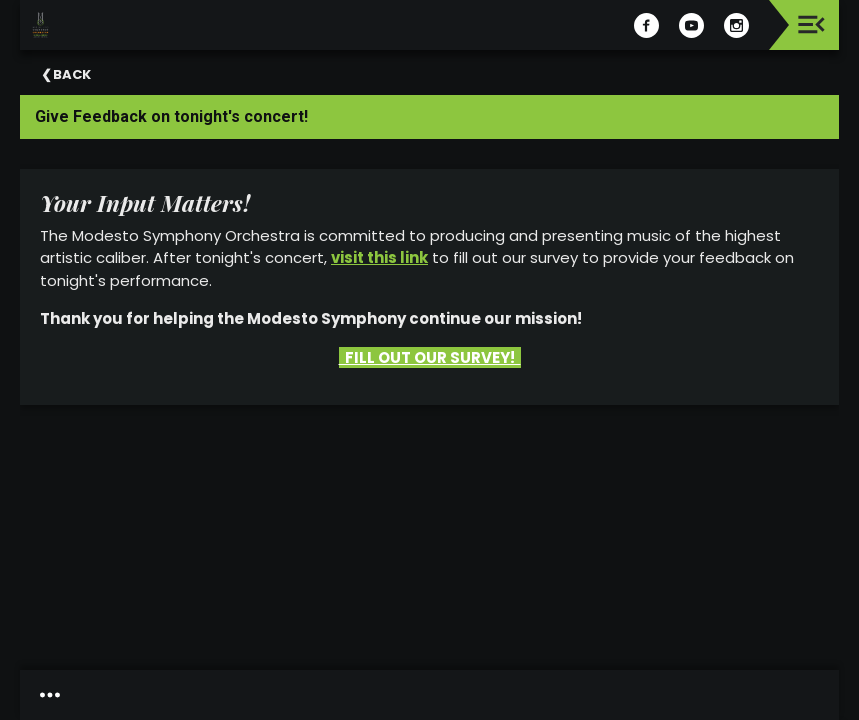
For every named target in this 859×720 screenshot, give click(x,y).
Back (72, 74)
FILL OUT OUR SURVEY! (430, 357)
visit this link (379, 257)
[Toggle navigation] (811, 24)
